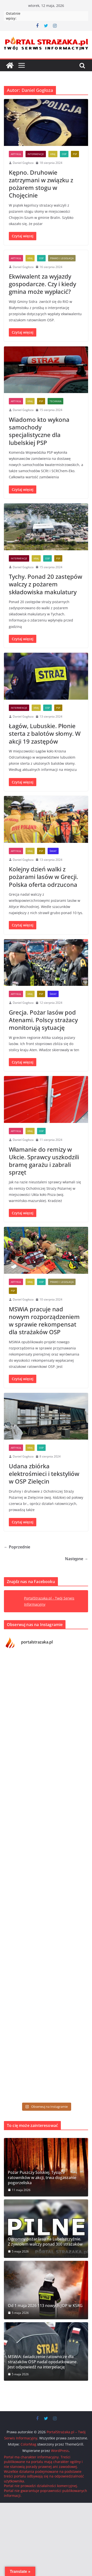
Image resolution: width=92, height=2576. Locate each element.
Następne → (76, 1558)
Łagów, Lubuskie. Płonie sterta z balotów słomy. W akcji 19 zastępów (44, 733)
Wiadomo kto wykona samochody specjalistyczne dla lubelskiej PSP (39, 431)
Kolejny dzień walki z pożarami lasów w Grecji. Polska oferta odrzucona (43, 876)
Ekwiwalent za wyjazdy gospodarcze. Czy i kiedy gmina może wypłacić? (42, 284)
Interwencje (35, 154)
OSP (64, 154)
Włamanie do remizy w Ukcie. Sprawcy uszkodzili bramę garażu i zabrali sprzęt (44, 1160)
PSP (75, 154)
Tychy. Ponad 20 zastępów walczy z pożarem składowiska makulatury (45, 584)
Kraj (52, 154)
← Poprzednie (17, 1547)
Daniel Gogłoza (23, 163)
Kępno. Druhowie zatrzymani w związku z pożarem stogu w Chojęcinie (41, 183)
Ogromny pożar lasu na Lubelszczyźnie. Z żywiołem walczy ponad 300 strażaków (45, 2241)
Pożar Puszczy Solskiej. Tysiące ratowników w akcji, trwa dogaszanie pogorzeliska (42, 2177)
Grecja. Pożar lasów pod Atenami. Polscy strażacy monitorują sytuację (43, 1020)
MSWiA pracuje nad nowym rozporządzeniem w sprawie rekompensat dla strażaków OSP (44, 1320)
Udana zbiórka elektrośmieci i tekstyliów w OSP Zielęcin (44, 1473)
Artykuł (16, 154)
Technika (55, 401)
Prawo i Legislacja (62, 258)
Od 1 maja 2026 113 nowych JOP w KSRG (45, 2305)
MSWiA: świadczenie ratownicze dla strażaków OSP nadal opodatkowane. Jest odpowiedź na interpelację (43, 2361)
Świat (53, 851)
